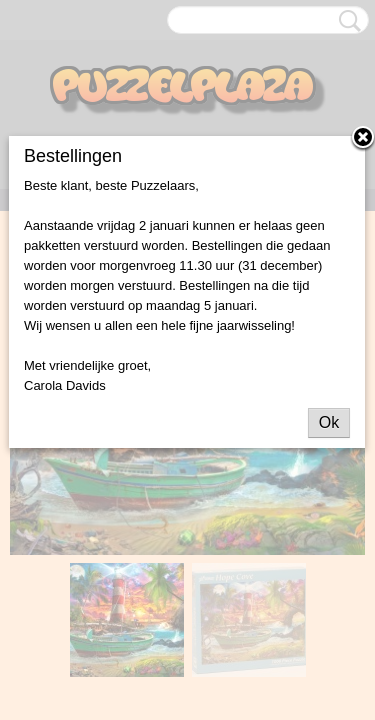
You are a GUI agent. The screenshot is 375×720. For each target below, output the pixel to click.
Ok (329, 422)
